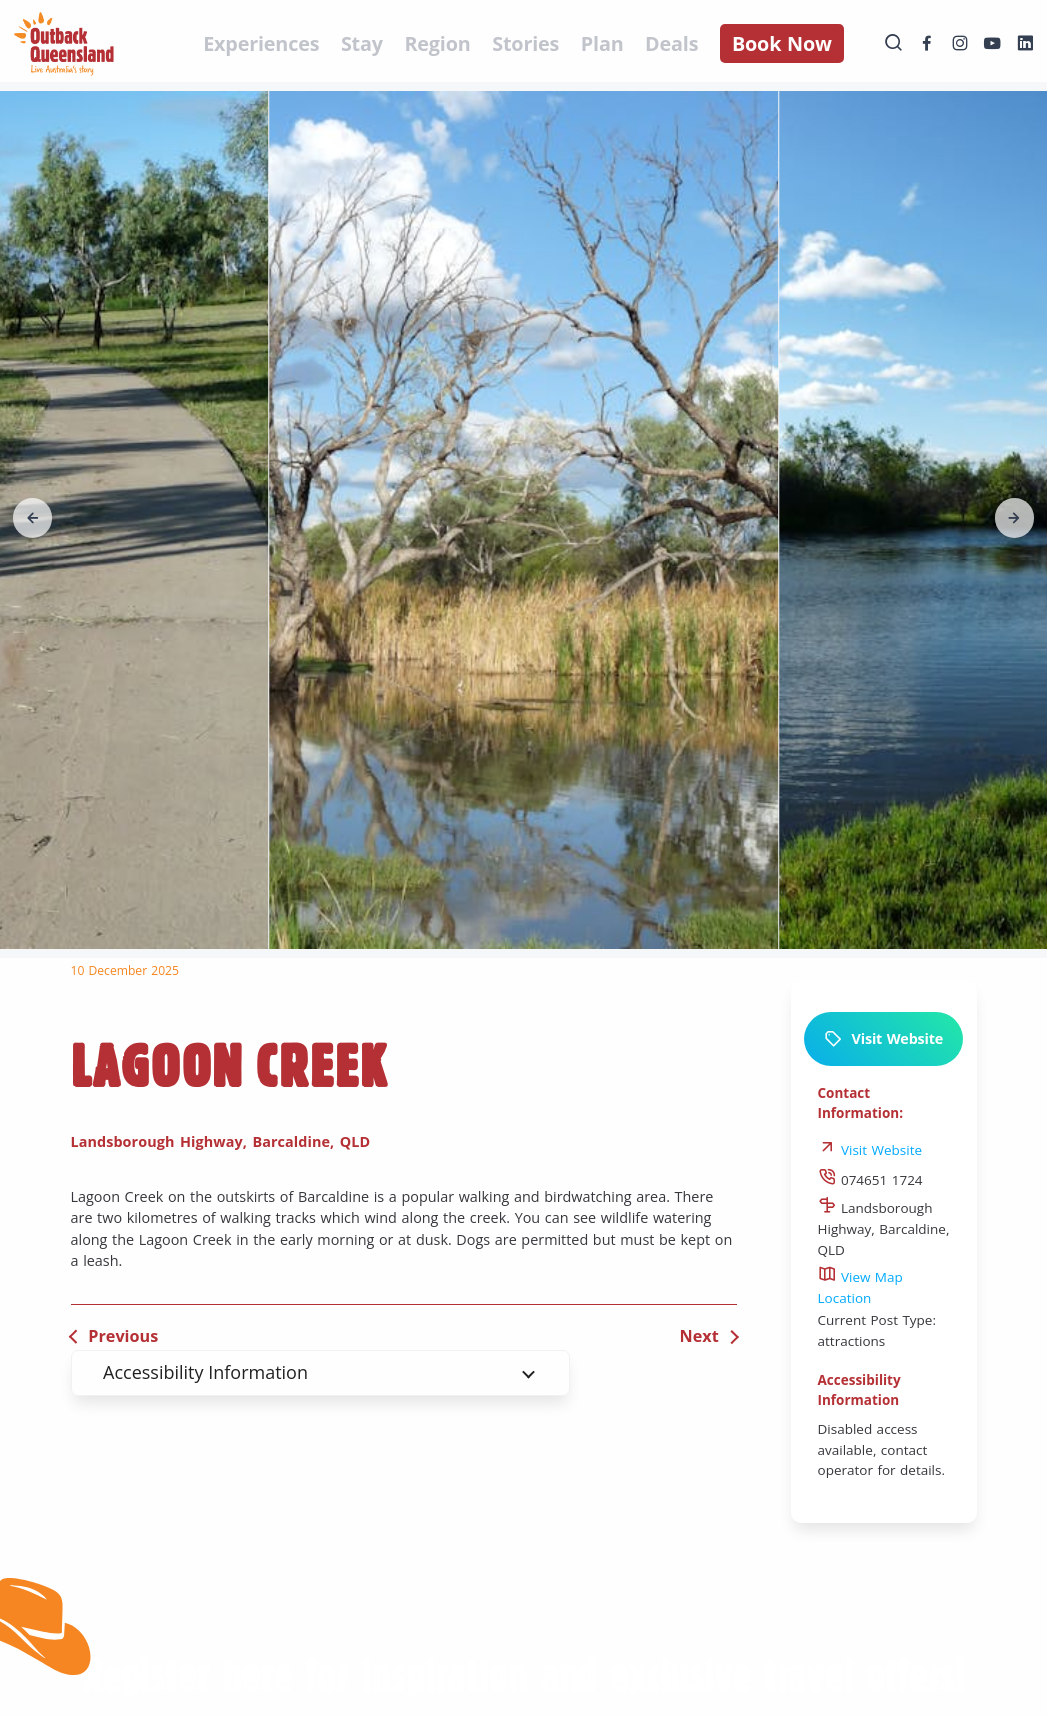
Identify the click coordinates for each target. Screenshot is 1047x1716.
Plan (602, 43)
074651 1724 (870, 1180)
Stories (525, 43)
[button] (52, 518)
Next (699, 1336)
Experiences (261, 43)
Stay (362, 43)
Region (437, 43)
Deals (671, 43)
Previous (123, 1336)
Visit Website (883, 1039)
